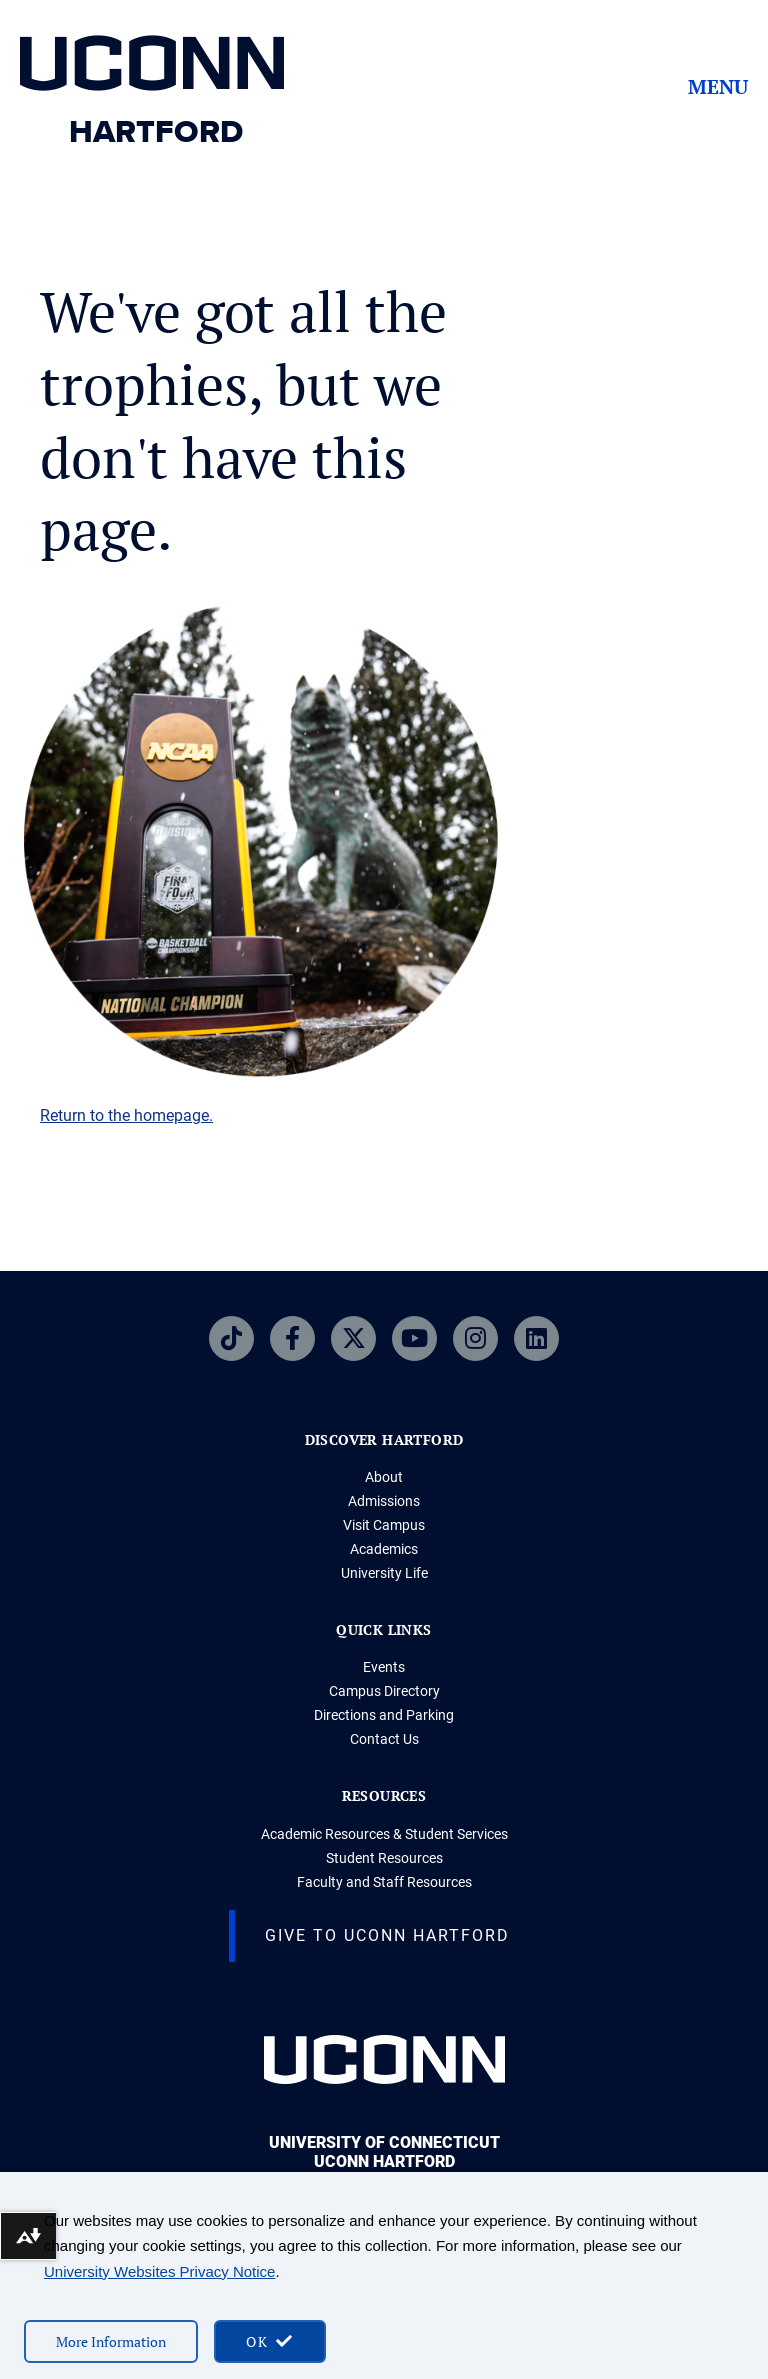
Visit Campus (384, 1525)
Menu (718, 87)
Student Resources (384, 1858)
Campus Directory (384, 1691)
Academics (384, 1549)
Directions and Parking (384, 1715)
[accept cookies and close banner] (270, 2341)
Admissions (384, 1501)
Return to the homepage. (126, 1115)
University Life (384, 1573)
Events (384, 1667)
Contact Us (384, 1739)
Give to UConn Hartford (387, 1935)
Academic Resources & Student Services (384, 1834)
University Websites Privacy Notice (159, 2271)
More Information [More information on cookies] (111, 2341)
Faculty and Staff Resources (384, 1882)
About (384, 1477)
